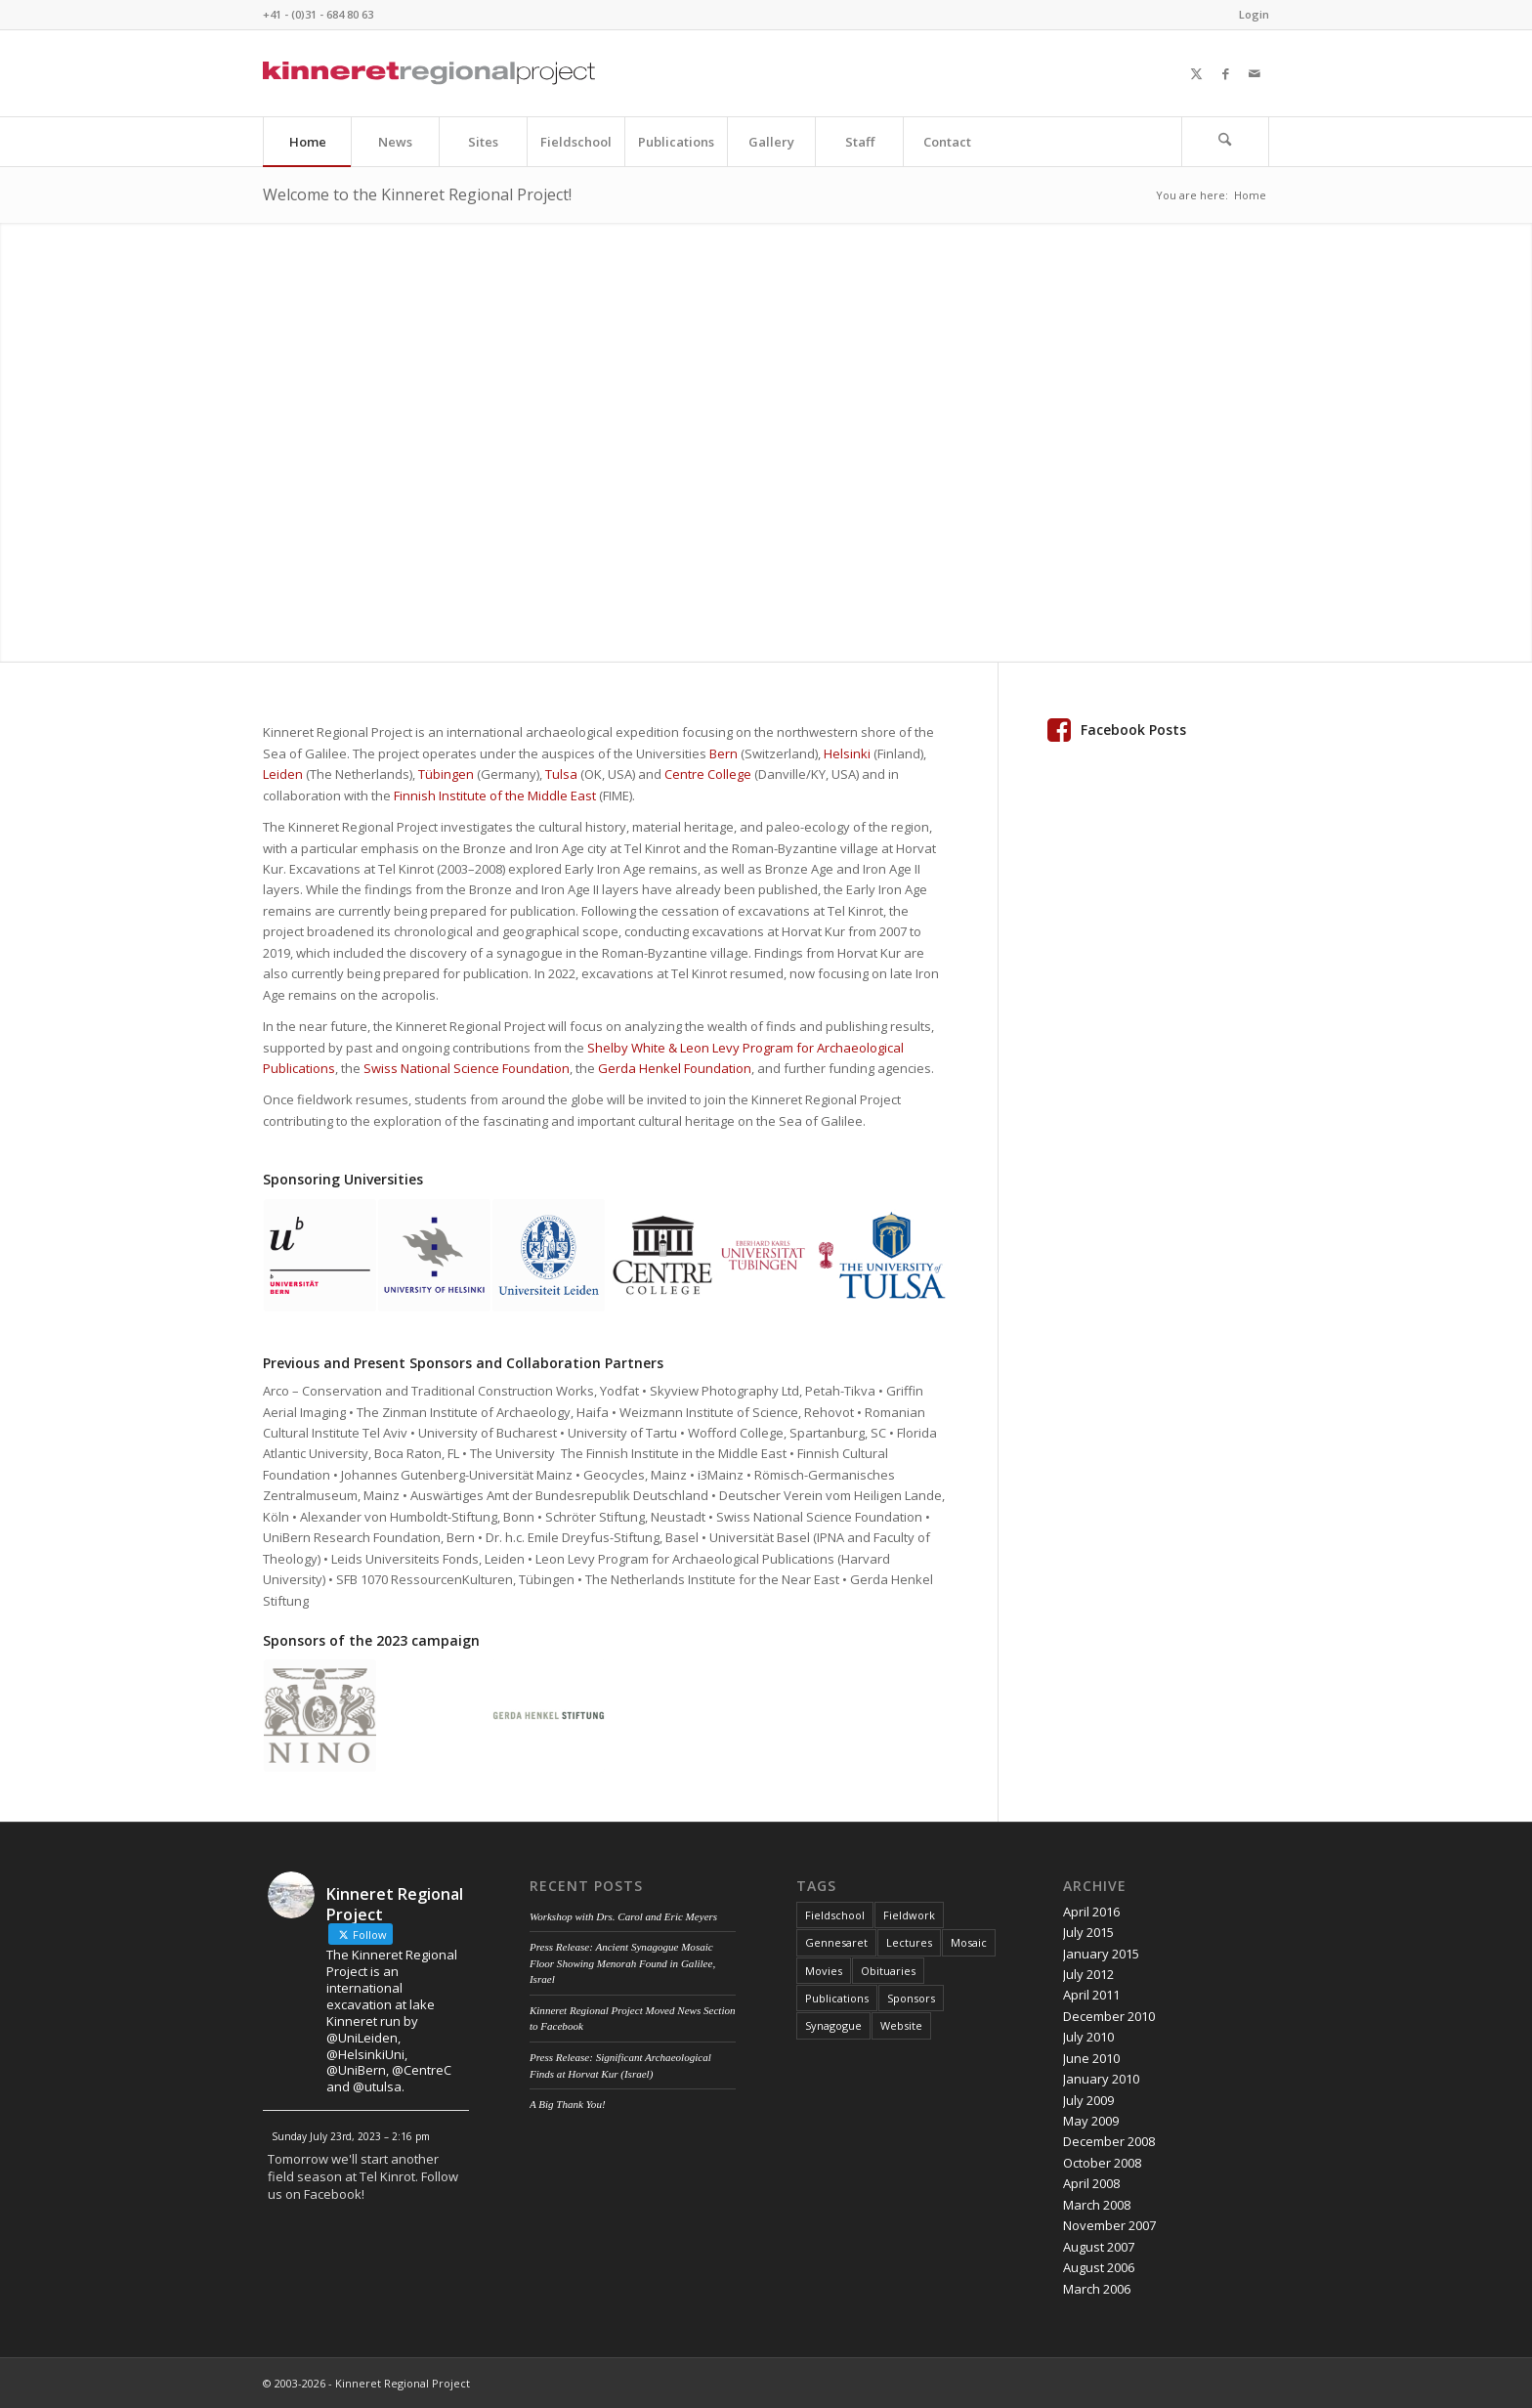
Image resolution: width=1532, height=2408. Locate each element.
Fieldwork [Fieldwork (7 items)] (909, 1915)
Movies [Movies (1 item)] (823, 1970)
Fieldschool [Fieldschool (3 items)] (835, 1915)
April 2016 (1091, 1911)
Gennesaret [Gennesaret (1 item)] (836, 1942)
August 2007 (1098, 2247)
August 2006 (1098, 2267)
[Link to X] (1196, 73)
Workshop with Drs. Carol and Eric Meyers (623, 1916)
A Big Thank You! (568, 2104)
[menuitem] (1249, 15)
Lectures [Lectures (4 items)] (909, 1942)
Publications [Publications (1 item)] (837, 1998)
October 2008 (1102, 2163)
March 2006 (1096, 2289)
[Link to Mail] (1254, 73)
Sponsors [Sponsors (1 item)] (911, 1998)
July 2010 (1088, 2036)
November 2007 (1109, 2225)
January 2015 (1101, 1953)
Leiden (283, 774)
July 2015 (1088, 1932)
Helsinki (847, 753)
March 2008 (1096, 2205)
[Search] (1225, 141)
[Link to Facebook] (1225, 73)
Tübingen (446, 774)
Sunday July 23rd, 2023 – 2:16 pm (351, 2136)
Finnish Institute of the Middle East (495, 795)
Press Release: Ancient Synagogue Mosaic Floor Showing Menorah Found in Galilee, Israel (622, 1963)
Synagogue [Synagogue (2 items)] (833, 2025)
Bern (723, 753)
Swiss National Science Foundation (466, 1068)
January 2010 (1101, 2078)
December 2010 (1109, 2016)
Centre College (707, 774)
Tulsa (561, 774)
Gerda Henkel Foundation (674, 1068)
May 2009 (1091, 2120)
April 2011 (1091, 1994)
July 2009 (1088, 2100)
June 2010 (1091, 2058)
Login (1254, 14)
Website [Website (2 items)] (901, 2025)
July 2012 (1088, 1974)
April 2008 (1091, 2183)
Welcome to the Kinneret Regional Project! (417, 194)
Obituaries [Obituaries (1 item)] (888, 1970)
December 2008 (1109, 2141)
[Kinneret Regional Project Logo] (429, 73)
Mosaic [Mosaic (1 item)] (969, 1942)
